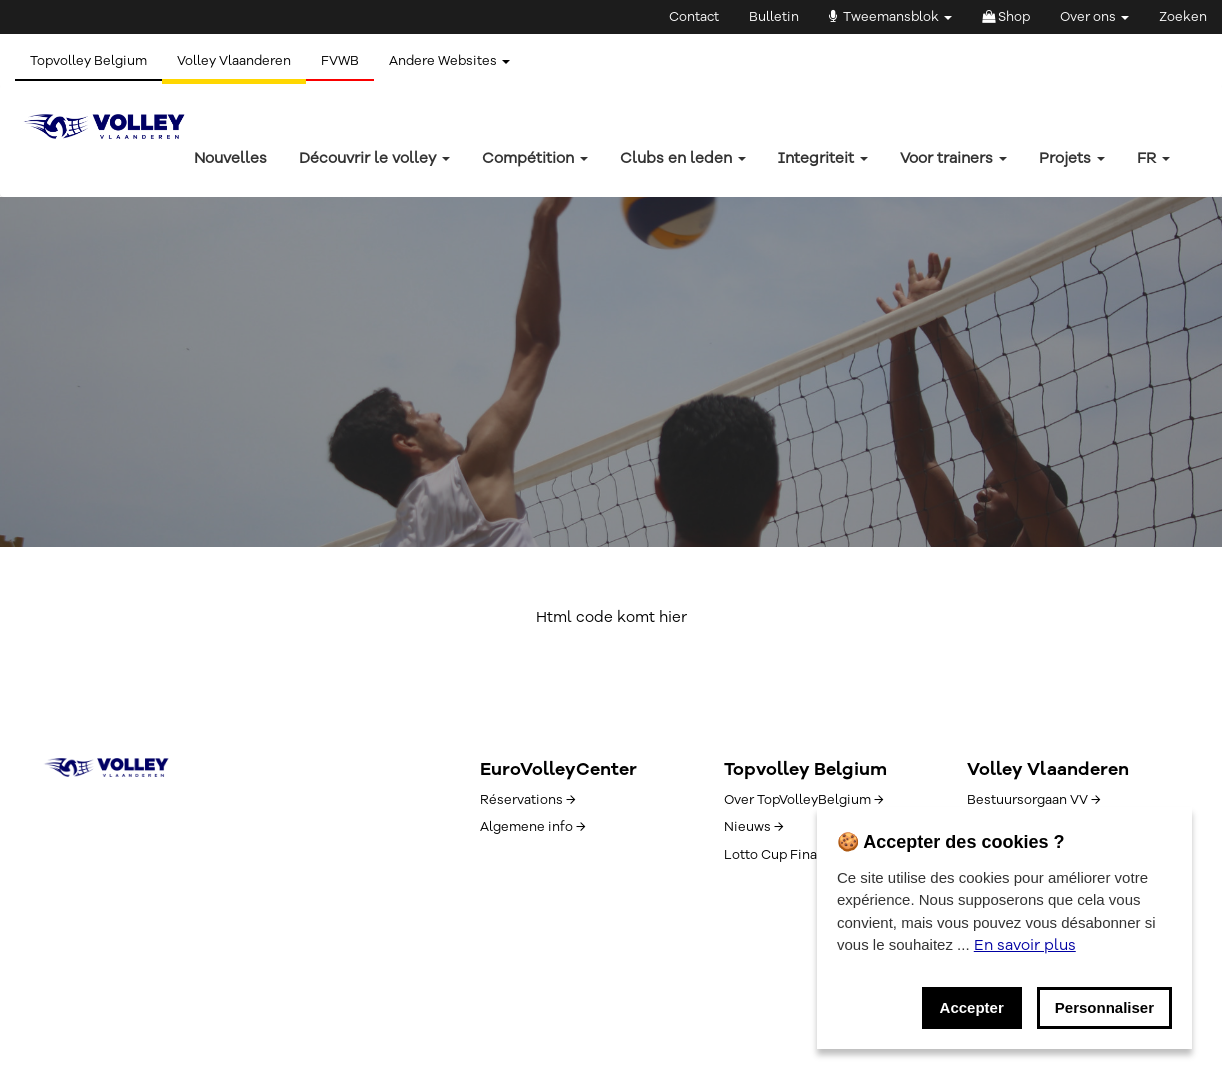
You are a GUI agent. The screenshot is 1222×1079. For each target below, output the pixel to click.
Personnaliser (1104, 1007)
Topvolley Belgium (88, 61)
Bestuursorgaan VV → (1033, 800)
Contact (694, 17)
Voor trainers (953, 158)
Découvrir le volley (374, 158)
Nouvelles (230, 158)
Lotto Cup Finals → (782, 855)
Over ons (1094, 17)
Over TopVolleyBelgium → (803, 800)
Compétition (535, 158)
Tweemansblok (890, 17)
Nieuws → (753, 827)
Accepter (972, 1007)
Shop (1006, 17)
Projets (1072, 158)
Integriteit (823, 158)
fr (1153, 158)
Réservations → (527, 800)
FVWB (340, 61)
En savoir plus (1025, 945)
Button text (117, 439)
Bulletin (774, 17)
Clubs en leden (683, 158)
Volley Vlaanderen (234, 61)
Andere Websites (449, 61)
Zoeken (1183, 17)
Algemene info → (532, 827)
